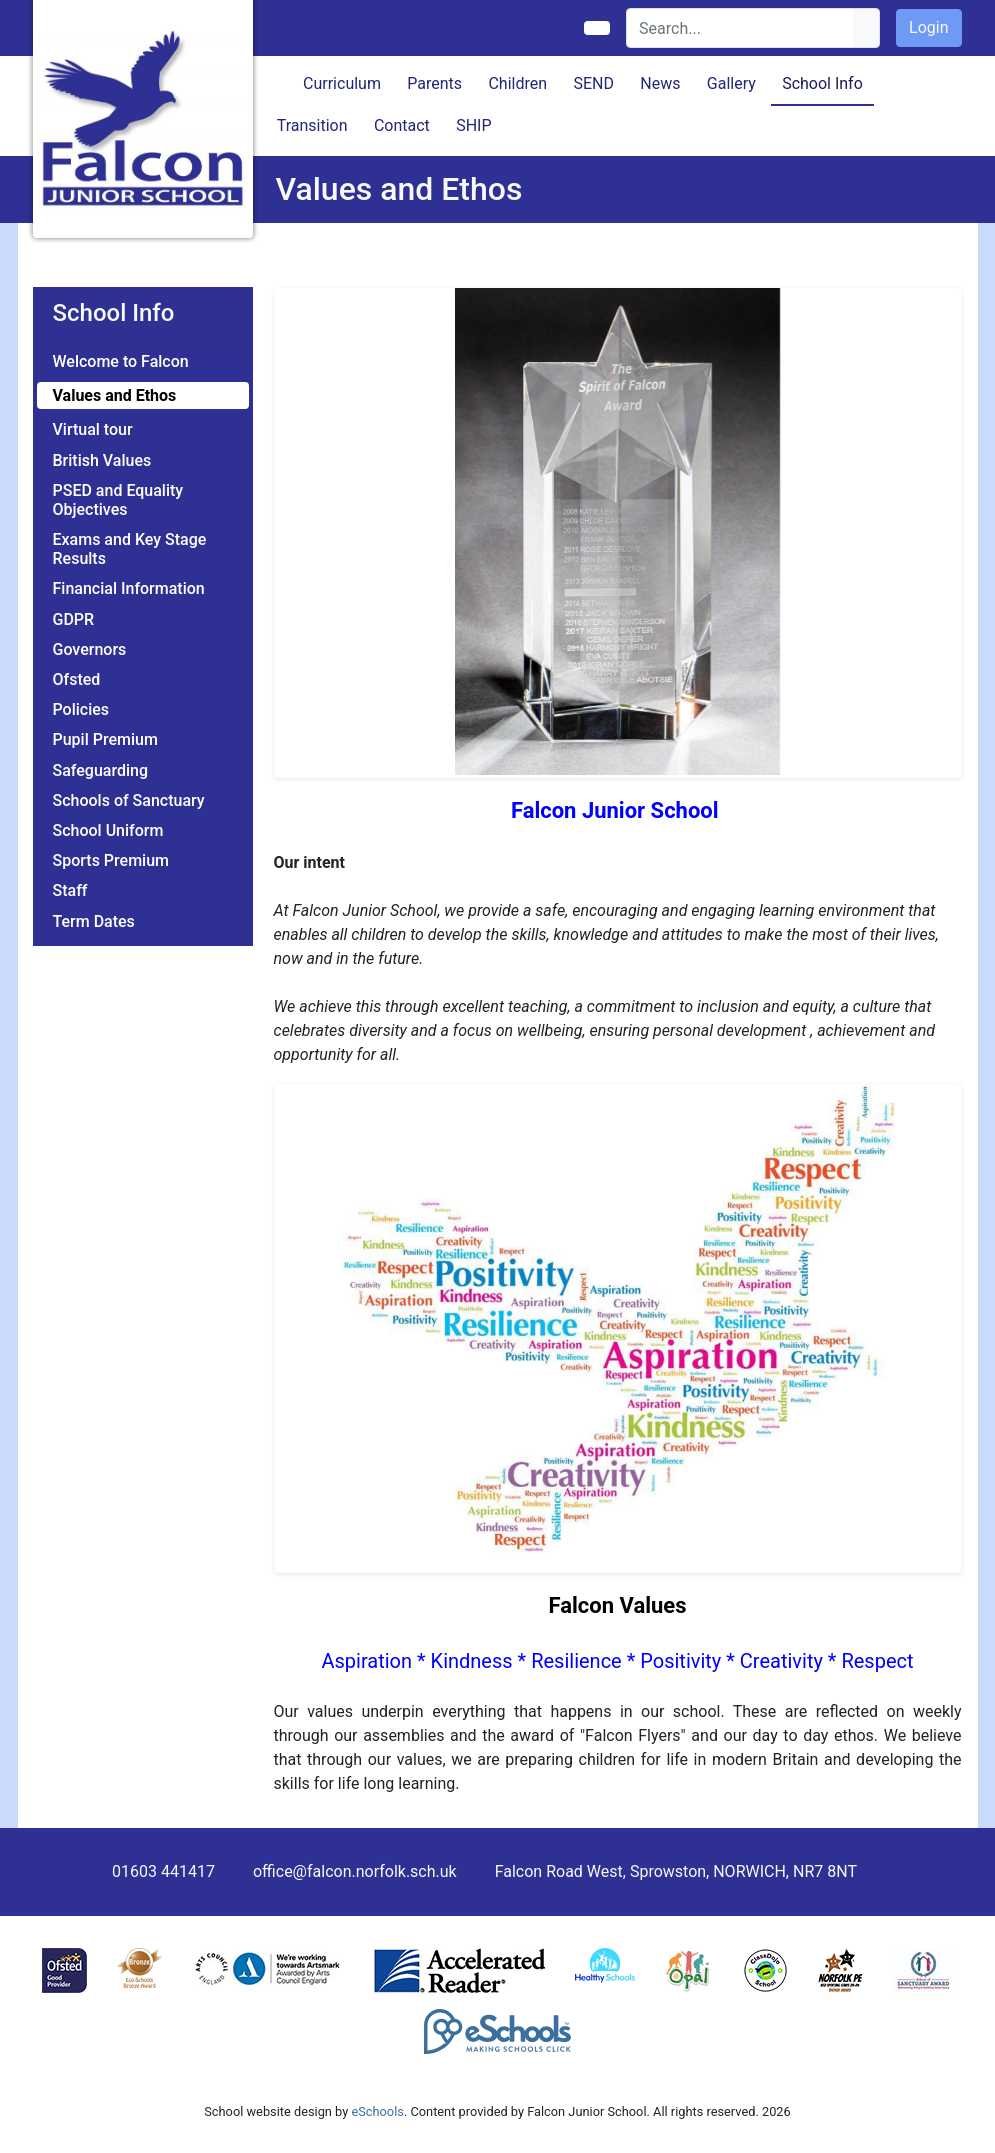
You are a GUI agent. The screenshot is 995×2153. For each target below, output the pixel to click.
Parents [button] (434, 83)
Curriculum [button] (342, 83)
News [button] (660, 83)
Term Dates (94, 921)
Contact (402, 125)
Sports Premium (111, 860)
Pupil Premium (105, 739)
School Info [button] (822, 83)
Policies (81, 709)
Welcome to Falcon (121, 361)
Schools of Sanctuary (129, 800)
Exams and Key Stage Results (130, 549)
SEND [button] (593, 83)
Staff (70, 890)
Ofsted (77, 679)
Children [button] (517, 83)
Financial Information (129, 588)
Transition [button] (312, 125)
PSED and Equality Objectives (118, 500)
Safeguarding (101, 770)
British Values (102, 460)
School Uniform (108, 830)
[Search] (740, 28)
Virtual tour (93, 429)
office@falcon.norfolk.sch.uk (355, 1871)
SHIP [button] (473, 125)
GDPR (74, 619)
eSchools (377, 2111)
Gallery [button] (731, 83)
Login (928, 27)
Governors (90, 649)
